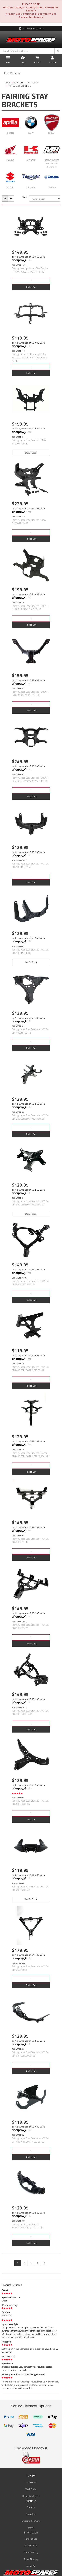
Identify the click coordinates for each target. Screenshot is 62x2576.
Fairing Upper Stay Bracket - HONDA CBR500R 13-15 (30, 1540)
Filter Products (12, 73)
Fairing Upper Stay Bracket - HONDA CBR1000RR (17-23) (30, 865)
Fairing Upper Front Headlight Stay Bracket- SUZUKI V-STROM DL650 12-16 (29, 357)
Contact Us (31, 2514)
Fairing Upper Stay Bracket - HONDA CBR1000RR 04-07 (30, 951)
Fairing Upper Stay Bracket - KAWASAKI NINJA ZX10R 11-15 (27, 2225)
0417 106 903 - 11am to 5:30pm (33, 29)
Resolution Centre (31, 2496)
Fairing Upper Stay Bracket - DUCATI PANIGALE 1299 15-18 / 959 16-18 (30, 779)
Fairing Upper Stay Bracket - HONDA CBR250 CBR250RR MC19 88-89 (30, 1117)
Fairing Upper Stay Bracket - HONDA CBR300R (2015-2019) (30, 1282)
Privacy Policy (31, 2545)
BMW (30, 133)
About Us (31, 2507)
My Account (31, 2482)
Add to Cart (31, 287)
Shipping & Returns (31, 2520)
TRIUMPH (30, 187)
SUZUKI (10, 187)
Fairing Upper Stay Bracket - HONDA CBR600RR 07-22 (30, 1888)
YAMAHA (52, 187)
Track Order (31, 2489)
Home (7, 82)
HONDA (10, 160)
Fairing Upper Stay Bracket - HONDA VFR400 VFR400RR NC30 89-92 (30, 2140)
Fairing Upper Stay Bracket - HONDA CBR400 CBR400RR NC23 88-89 (30, 1368)
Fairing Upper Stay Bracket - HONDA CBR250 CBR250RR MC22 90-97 (30, 1202)
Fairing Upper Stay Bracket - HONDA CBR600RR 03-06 (30, 1802)
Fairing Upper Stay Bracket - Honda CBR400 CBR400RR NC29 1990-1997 (30, 1454)
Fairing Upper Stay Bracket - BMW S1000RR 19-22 (29, 521)
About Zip (31, 2566)
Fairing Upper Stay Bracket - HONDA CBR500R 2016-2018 (30, 1712)
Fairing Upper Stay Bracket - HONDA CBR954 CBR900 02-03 (30, 2054)
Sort (24, 197)
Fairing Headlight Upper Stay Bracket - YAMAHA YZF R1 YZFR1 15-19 (30, 270)
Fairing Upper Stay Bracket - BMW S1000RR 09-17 (29, 441)
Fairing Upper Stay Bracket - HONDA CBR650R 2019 (30, 1968)
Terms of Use (31, 2538)
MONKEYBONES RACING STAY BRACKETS (51, 163)
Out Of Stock (31, 452)
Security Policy (31, 2552)
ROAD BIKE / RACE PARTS (26, 82)
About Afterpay (31, 2559)
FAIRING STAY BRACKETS (19, 85)
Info (29, 260)
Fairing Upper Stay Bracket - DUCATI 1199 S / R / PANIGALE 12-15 (30, 607)
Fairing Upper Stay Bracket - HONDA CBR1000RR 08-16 (30, 1031)
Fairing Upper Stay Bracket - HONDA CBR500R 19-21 (30, 1626)
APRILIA (10, 133)
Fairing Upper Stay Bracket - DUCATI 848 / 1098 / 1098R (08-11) (30, 693)
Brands (31, 2527)
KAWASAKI (31, 160)
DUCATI (51, 133)
